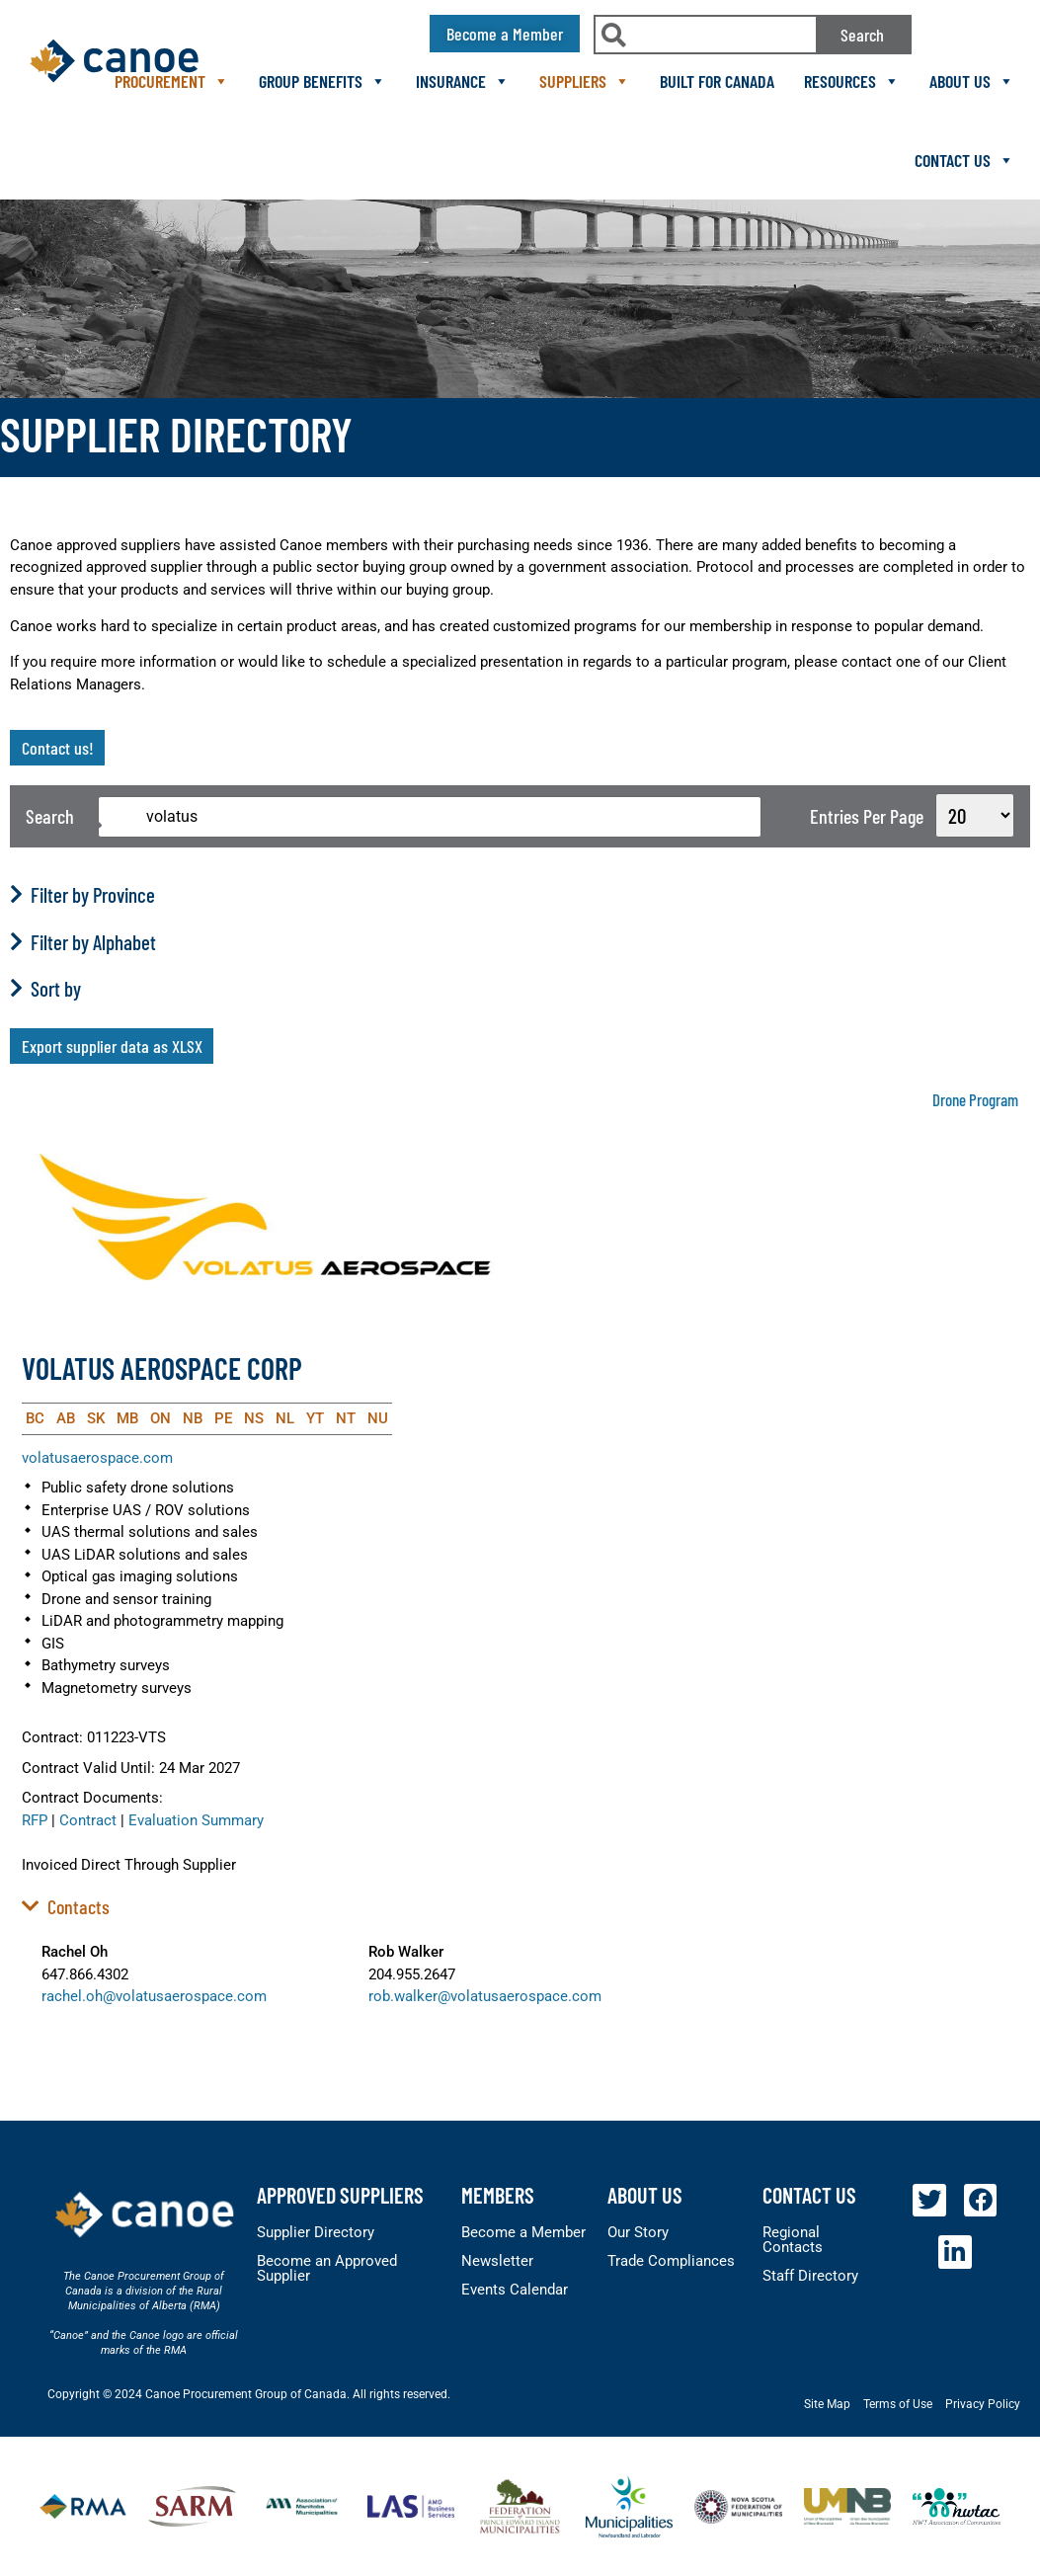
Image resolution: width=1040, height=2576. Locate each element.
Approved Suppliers (340, 2195)
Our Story (638, 2232)
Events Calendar (514, 2289)
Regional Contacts (792, 2239)
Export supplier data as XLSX (112, 1046)
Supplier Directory (315, 2232)
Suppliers (584, 81)
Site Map (827, 2404)
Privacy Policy (982, 2404)
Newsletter (497, 2261)
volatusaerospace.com (97, 1458)
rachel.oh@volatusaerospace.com (154, 1996)
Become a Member (523, 2232)
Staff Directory (810, 2276)
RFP (34, 1820)
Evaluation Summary (196, 1820)
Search (862, 34)
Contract (88, 1820)
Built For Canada (717, 81)
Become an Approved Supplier (327, 2268)
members (497, 2195)
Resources (852, 81)
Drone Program (975, 1099)
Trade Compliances (671, 2261)
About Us (971, 81)
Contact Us (964, 160)
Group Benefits (322, 81)
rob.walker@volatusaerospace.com (484, 1996)
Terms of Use (897, 2404)
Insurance (463, 81)
